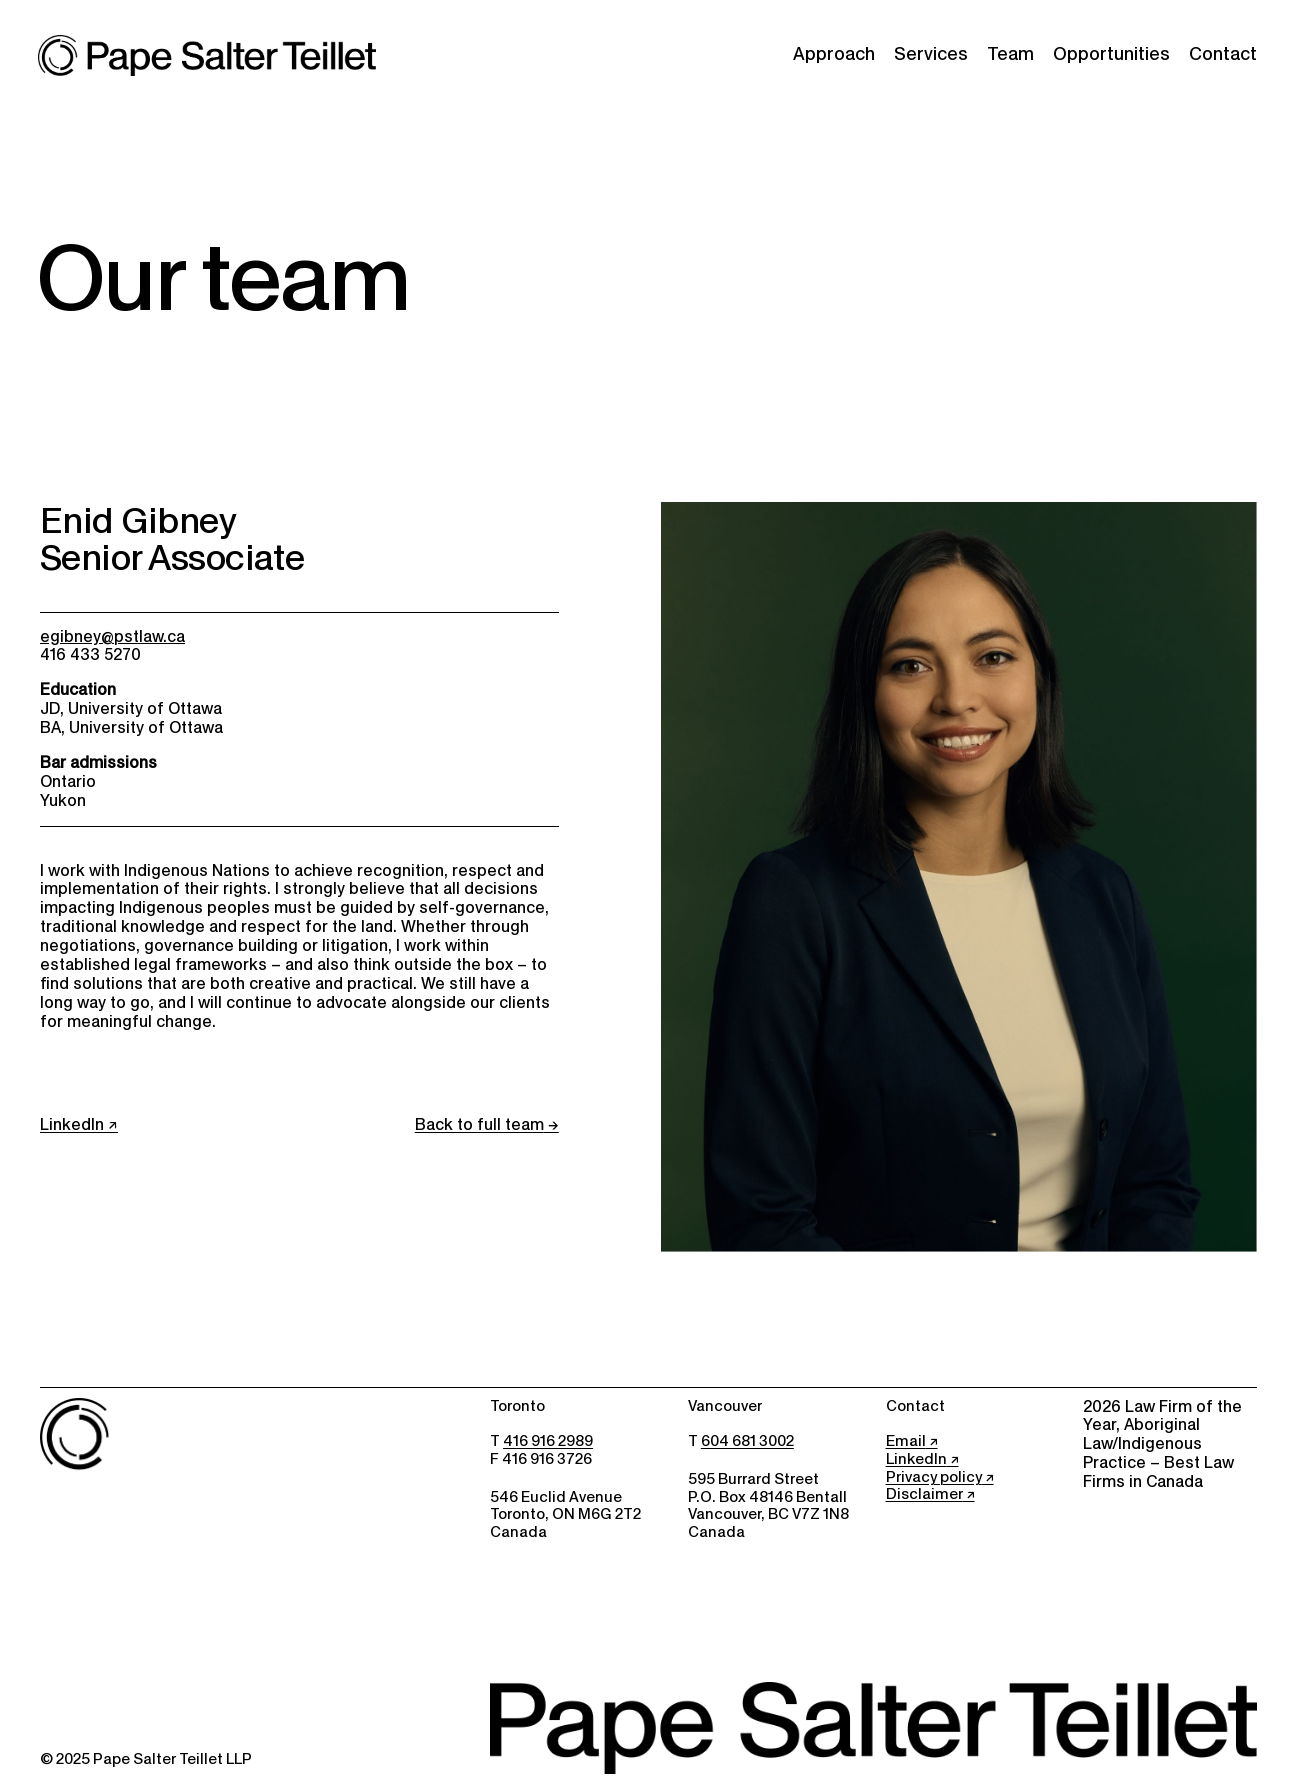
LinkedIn (72, 1124)
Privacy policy (934, 1477)
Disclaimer (924, 1494)
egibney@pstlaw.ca (112, 636)
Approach (834, 54)
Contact (1223, 54)
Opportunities (1111, 54)
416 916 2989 (548, 1441)
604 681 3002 (747, 1441)
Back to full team (479, 1125)
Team (1010, 54)
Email (906, 1441)
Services (931, 54)
